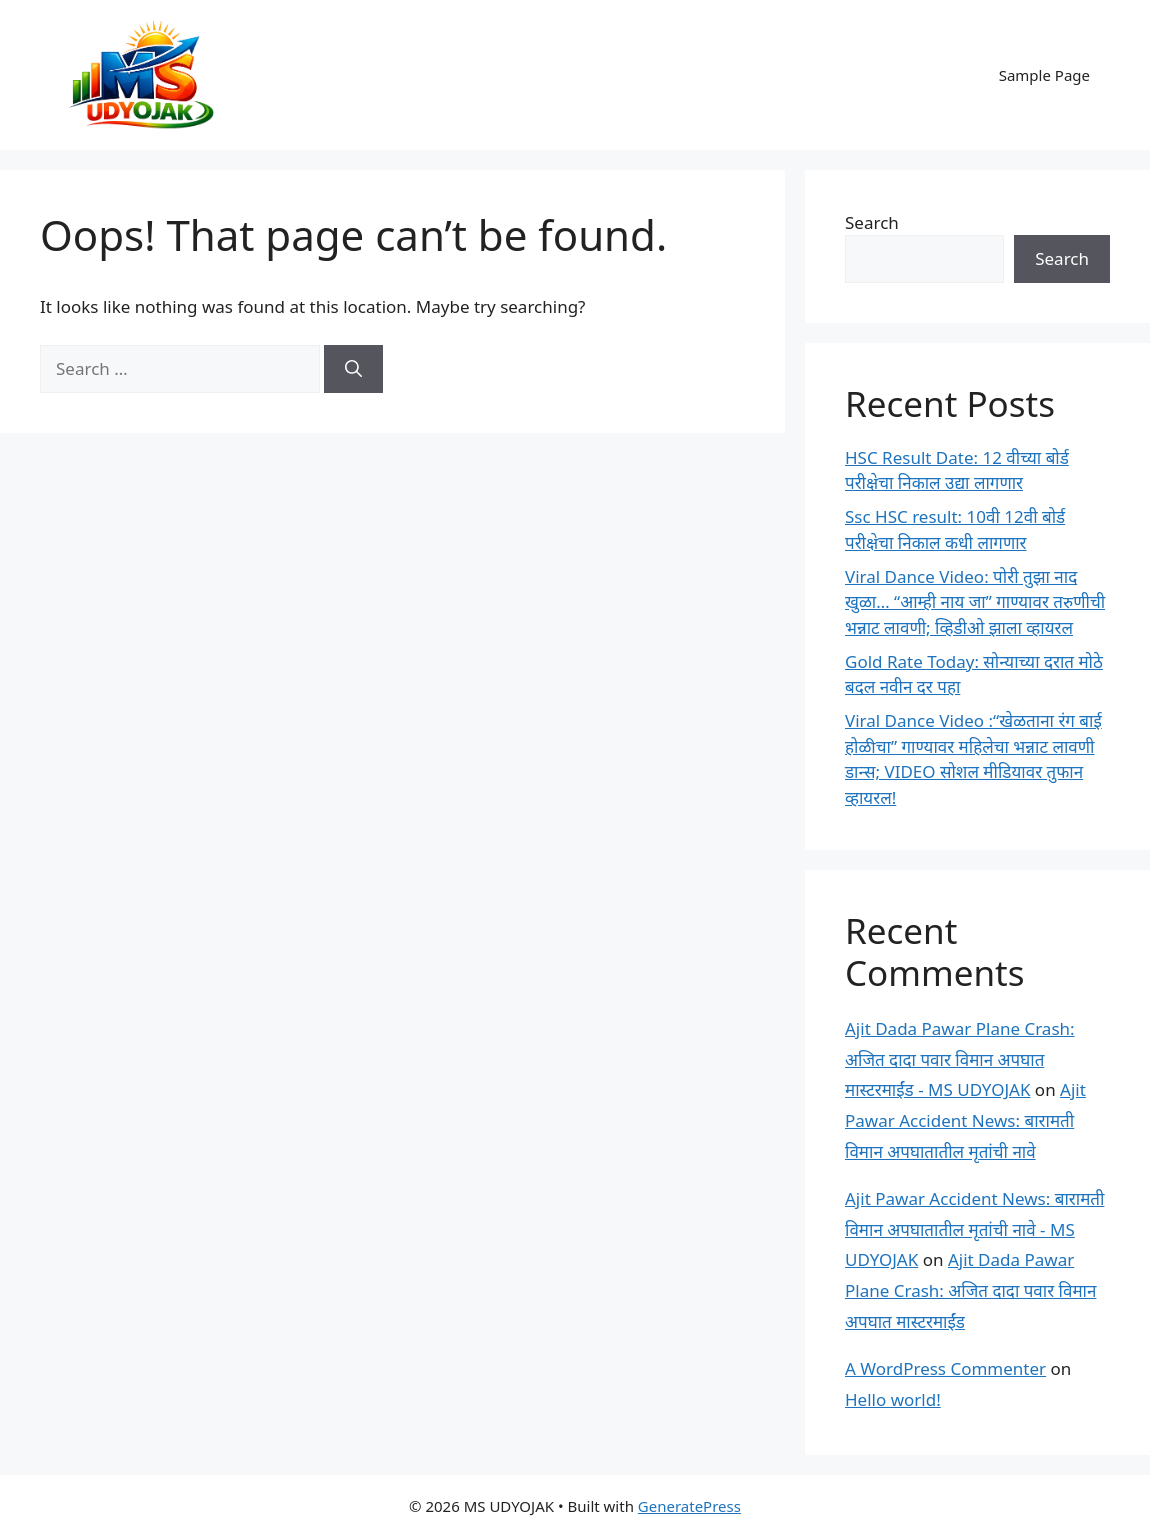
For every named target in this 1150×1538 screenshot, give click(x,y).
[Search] (353, 369)
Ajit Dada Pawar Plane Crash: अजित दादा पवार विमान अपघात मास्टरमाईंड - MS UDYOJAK (960, 1059)
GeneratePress (689, 1506)
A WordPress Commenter (945, 1368)
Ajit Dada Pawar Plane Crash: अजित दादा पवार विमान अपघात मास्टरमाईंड (970, 1290)
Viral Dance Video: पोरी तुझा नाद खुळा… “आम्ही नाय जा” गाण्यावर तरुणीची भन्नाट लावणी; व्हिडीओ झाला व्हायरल (975, 602)
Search (872, 222)
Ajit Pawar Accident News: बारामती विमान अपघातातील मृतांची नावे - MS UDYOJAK (974, 1229)
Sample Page (1044, 75)
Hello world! (893, 1399)
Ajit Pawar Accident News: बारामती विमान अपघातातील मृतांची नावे (965, 1120)
